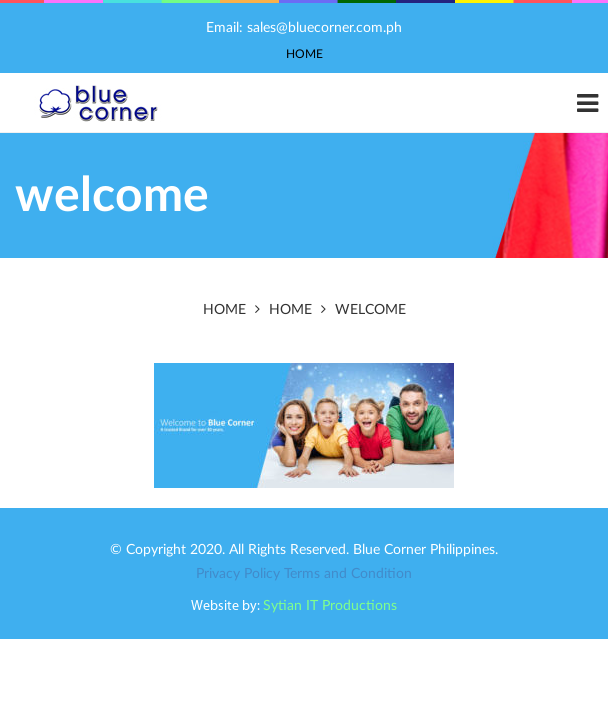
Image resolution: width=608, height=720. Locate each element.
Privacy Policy (238, 574)
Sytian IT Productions (330, 606)
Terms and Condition (348, 574)
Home (304, 54)
